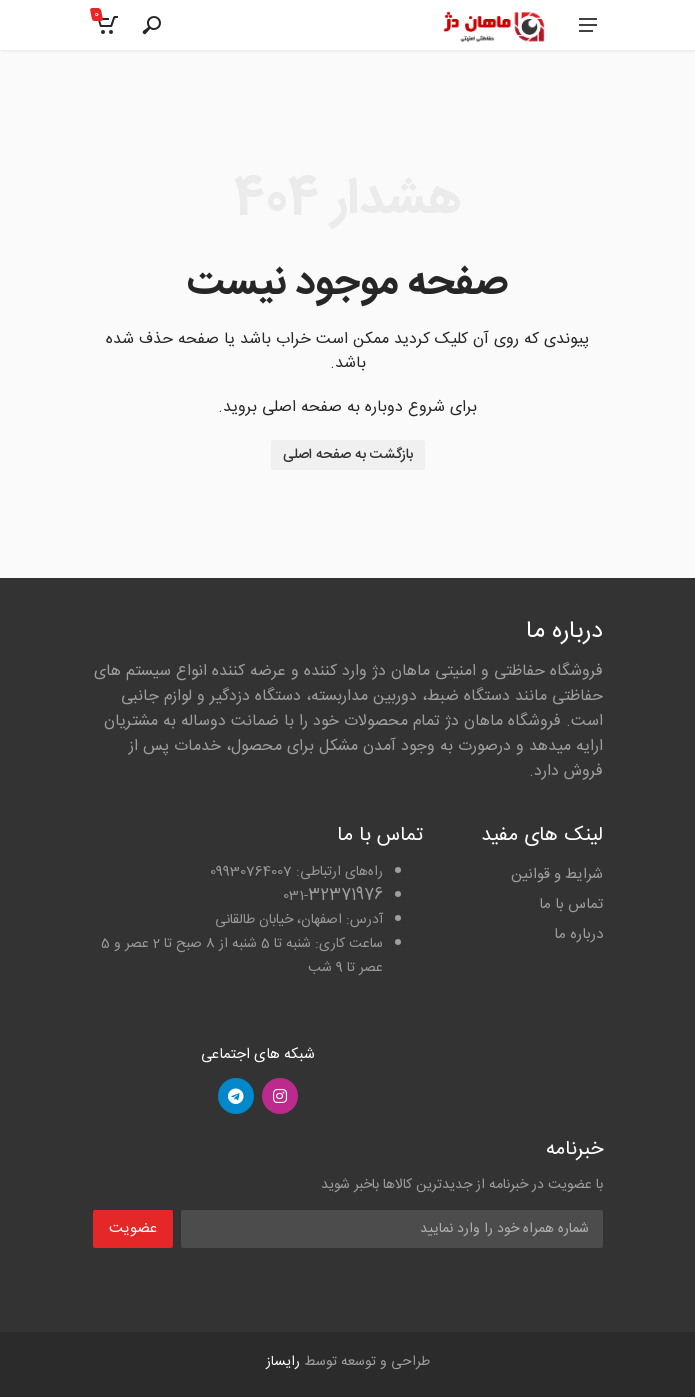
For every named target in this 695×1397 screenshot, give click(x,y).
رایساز (283, 1362)
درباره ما (578, 934)
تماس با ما (571, 904)
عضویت (133, 1228)
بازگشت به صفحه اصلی (348, 455)
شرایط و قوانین (557, 874)
